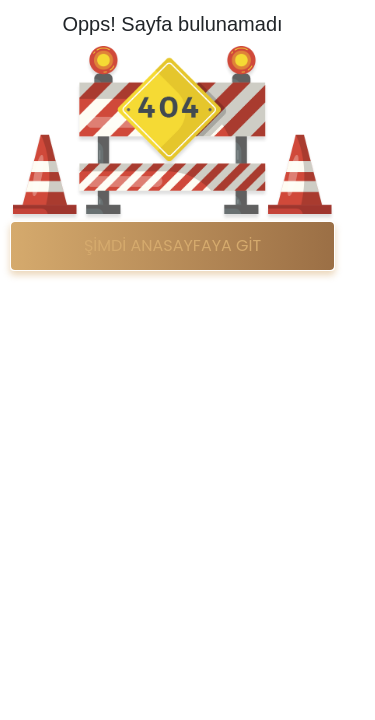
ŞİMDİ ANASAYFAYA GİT (172, 245)
